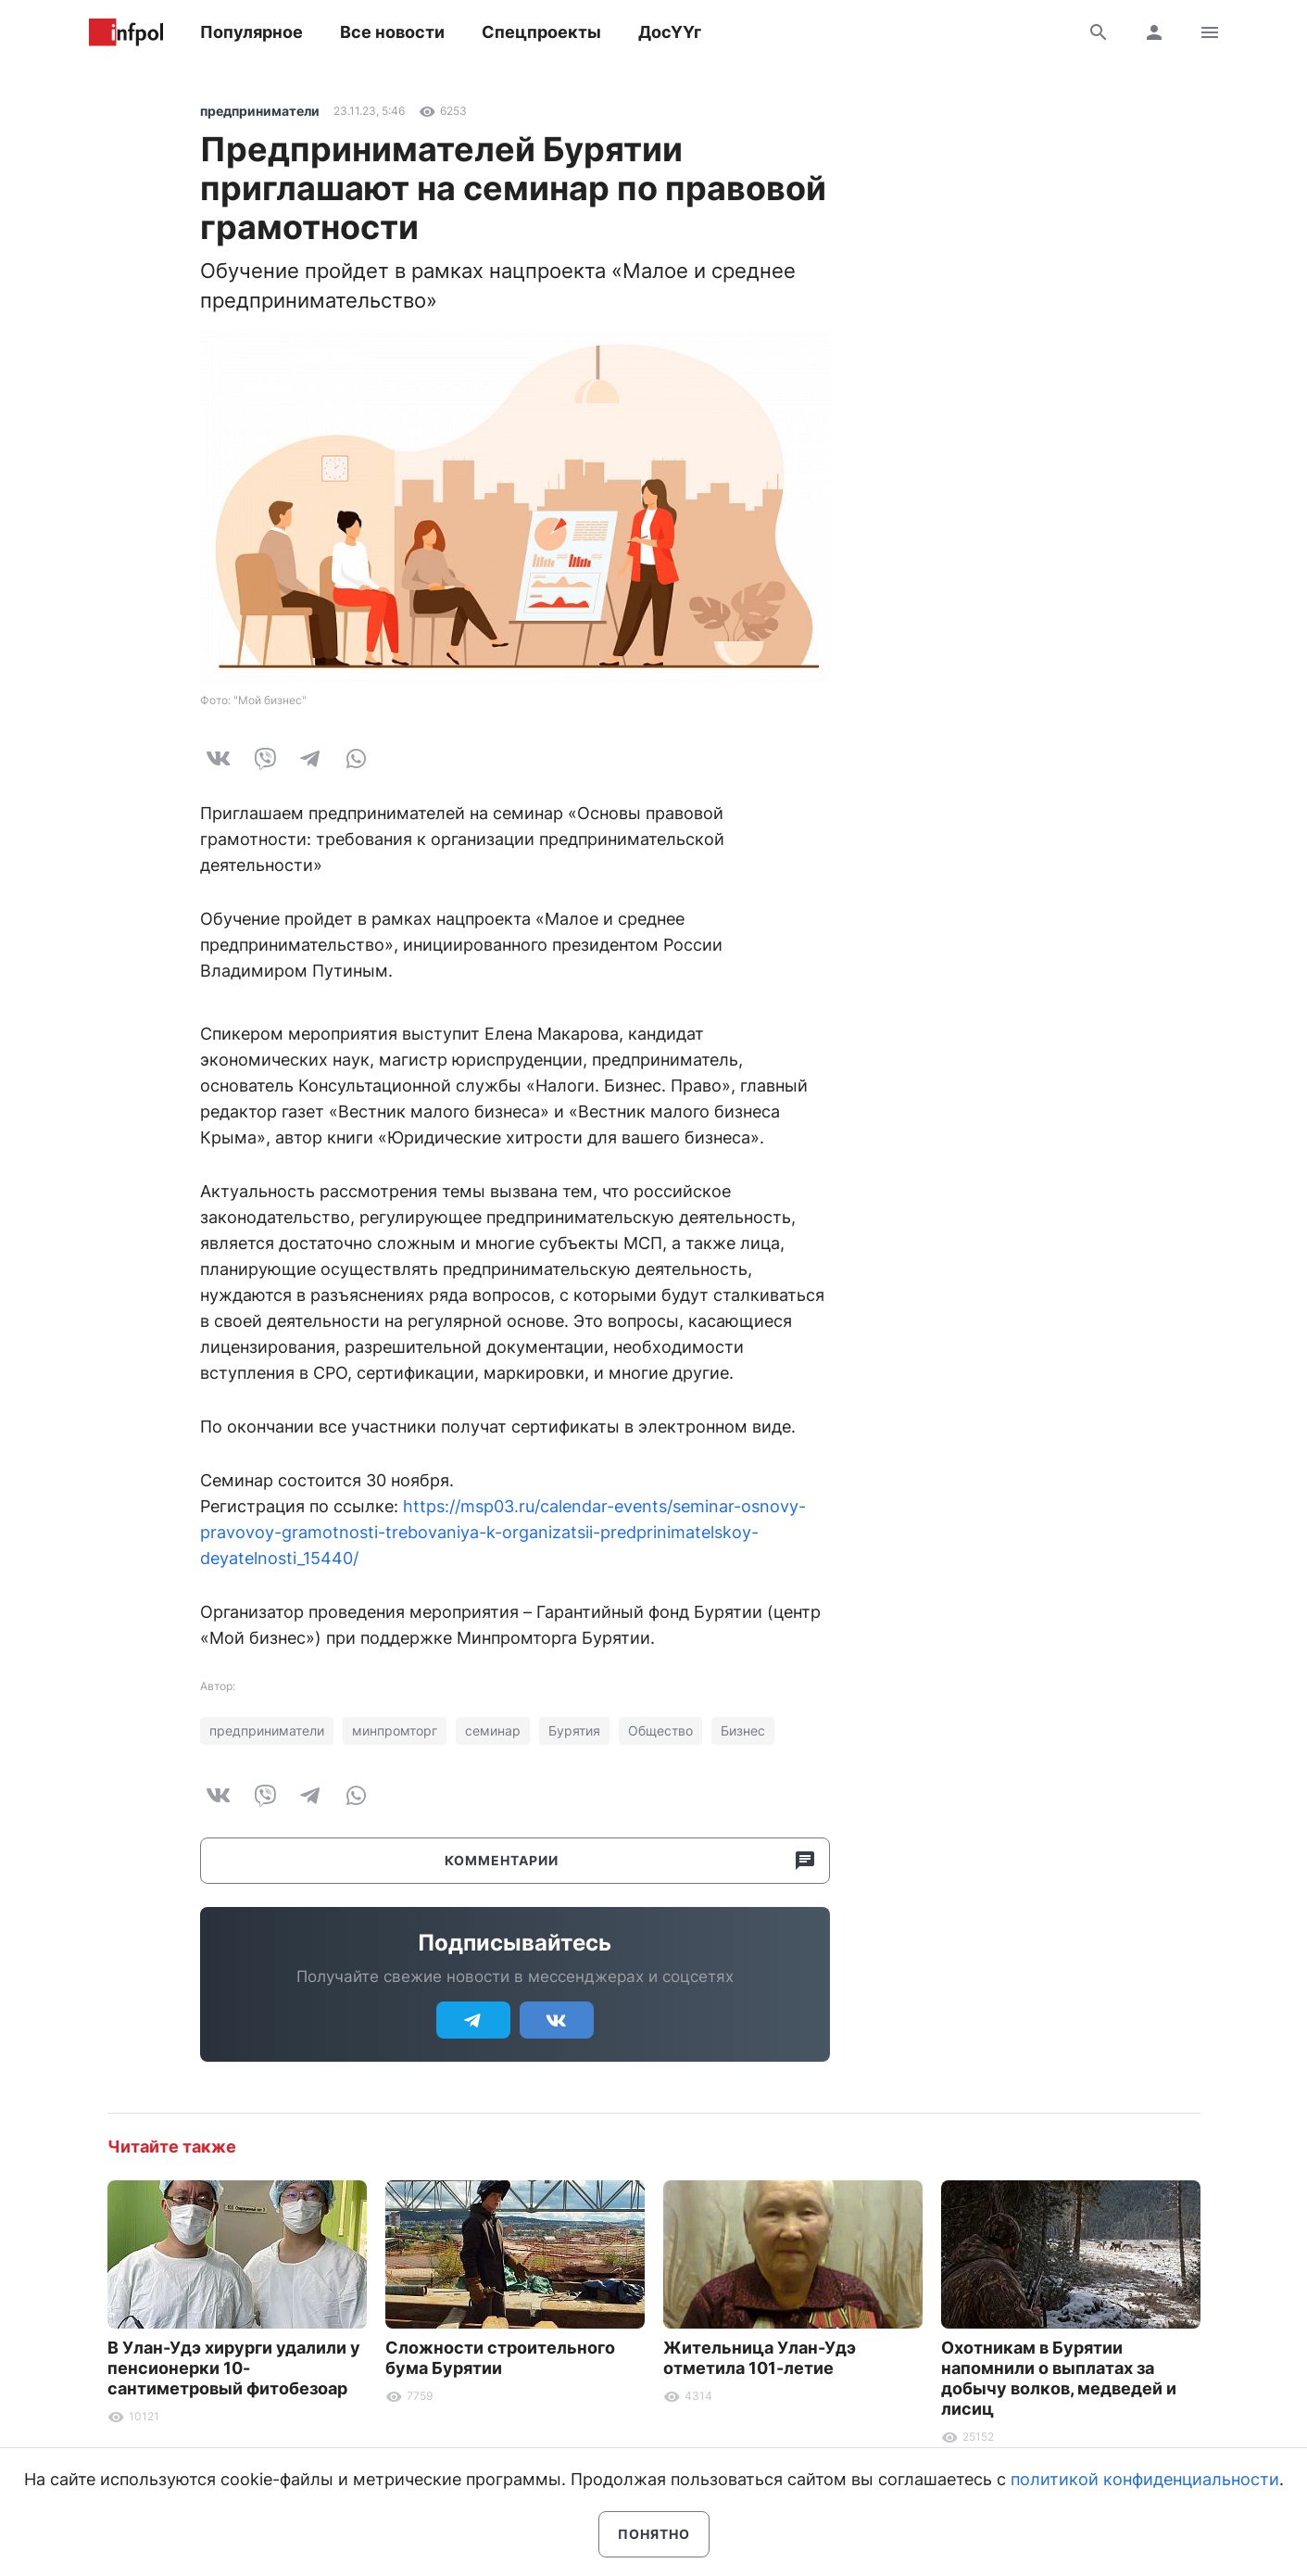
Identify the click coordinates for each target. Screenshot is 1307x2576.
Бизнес (743, 1730)
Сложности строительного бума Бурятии (500, 2358)
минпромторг (394, 1730)
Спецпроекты (541, 32)
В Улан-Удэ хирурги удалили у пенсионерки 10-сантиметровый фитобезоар (233, 2368)
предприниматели (260, 111)
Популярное (251, 32)
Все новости (392, 32)
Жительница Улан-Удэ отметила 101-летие (759, 2358)
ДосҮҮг (669, 32)
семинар (493, 1730)
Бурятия (574, 1730)
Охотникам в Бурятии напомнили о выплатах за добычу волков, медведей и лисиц (1058, 2378)
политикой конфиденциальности (1145, 2479)
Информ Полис (126, 32)
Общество (660, 1730)
